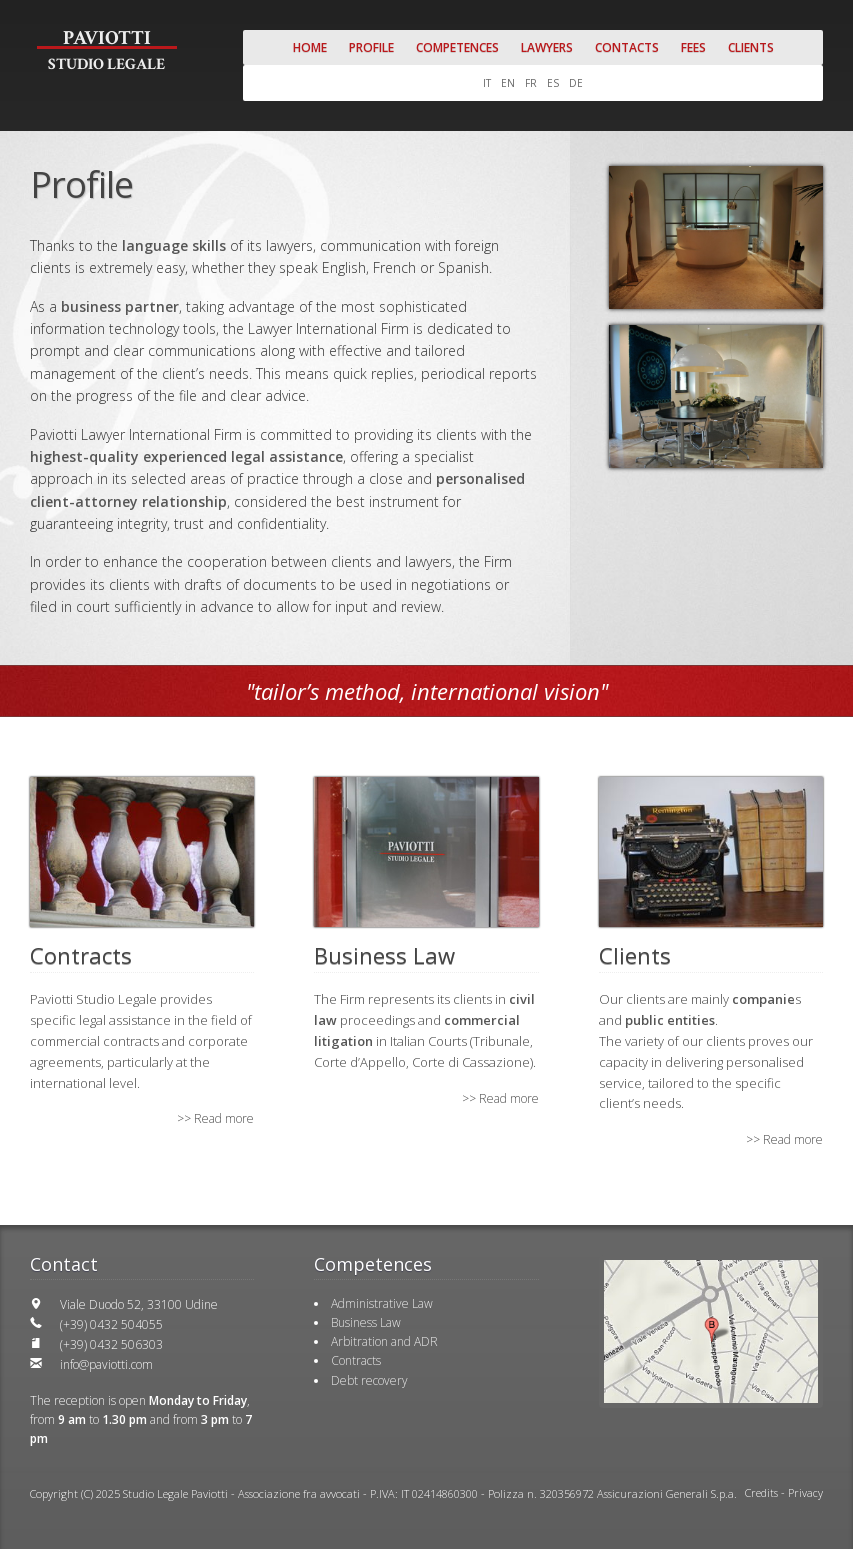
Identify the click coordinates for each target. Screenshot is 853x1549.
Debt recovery (369, 1380)
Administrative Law (382, 1303)
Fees (693, 47)
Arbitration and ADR (384, 1341)
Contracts (356, 1360)
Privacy (805, 1492)
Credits (761, 1492)
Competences (457, 47)
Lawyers (547, 47)
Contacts (627, 47)
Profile (371, 47)
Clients (751, 47)
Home (310, 47)
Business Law (366, 1322)
